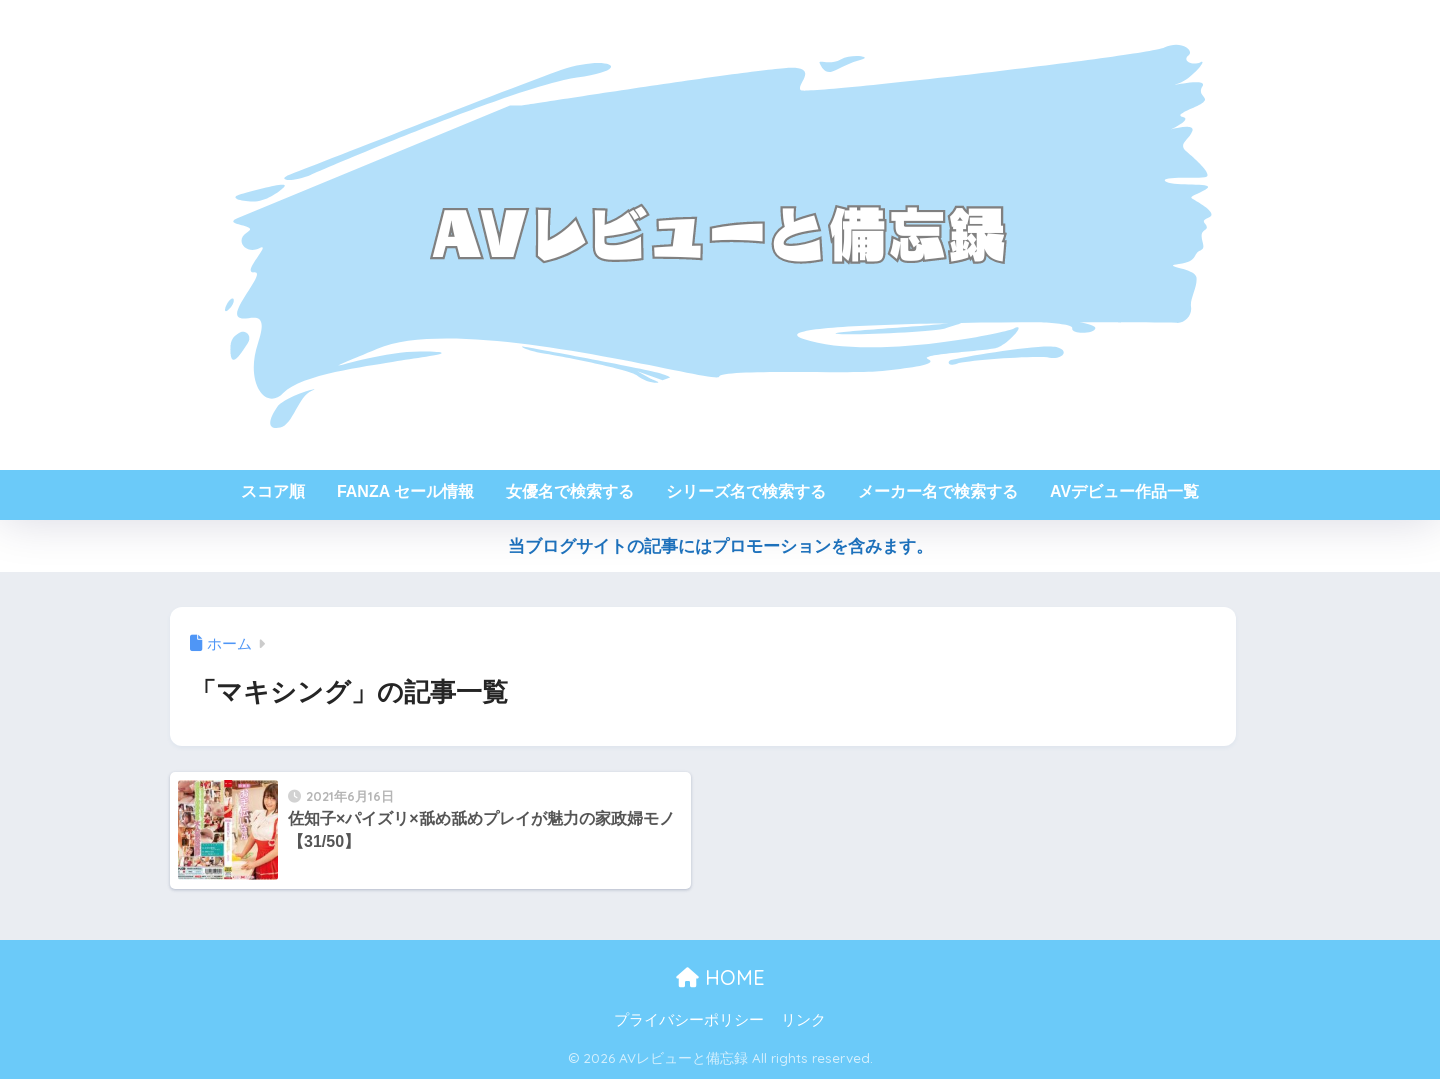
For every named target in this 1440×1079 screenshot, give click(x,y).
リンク (803, 1020)
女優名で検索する (570, 491)
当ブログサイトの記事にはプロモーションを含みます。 (720, 546)
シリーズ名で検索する (746, 491)
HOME (720, 977)
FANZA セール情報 (405, 491)
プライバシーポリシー (689, 1020)
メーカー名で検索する (938, 491)
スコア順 (273, 491)
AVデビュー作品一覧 (1124, 491)
